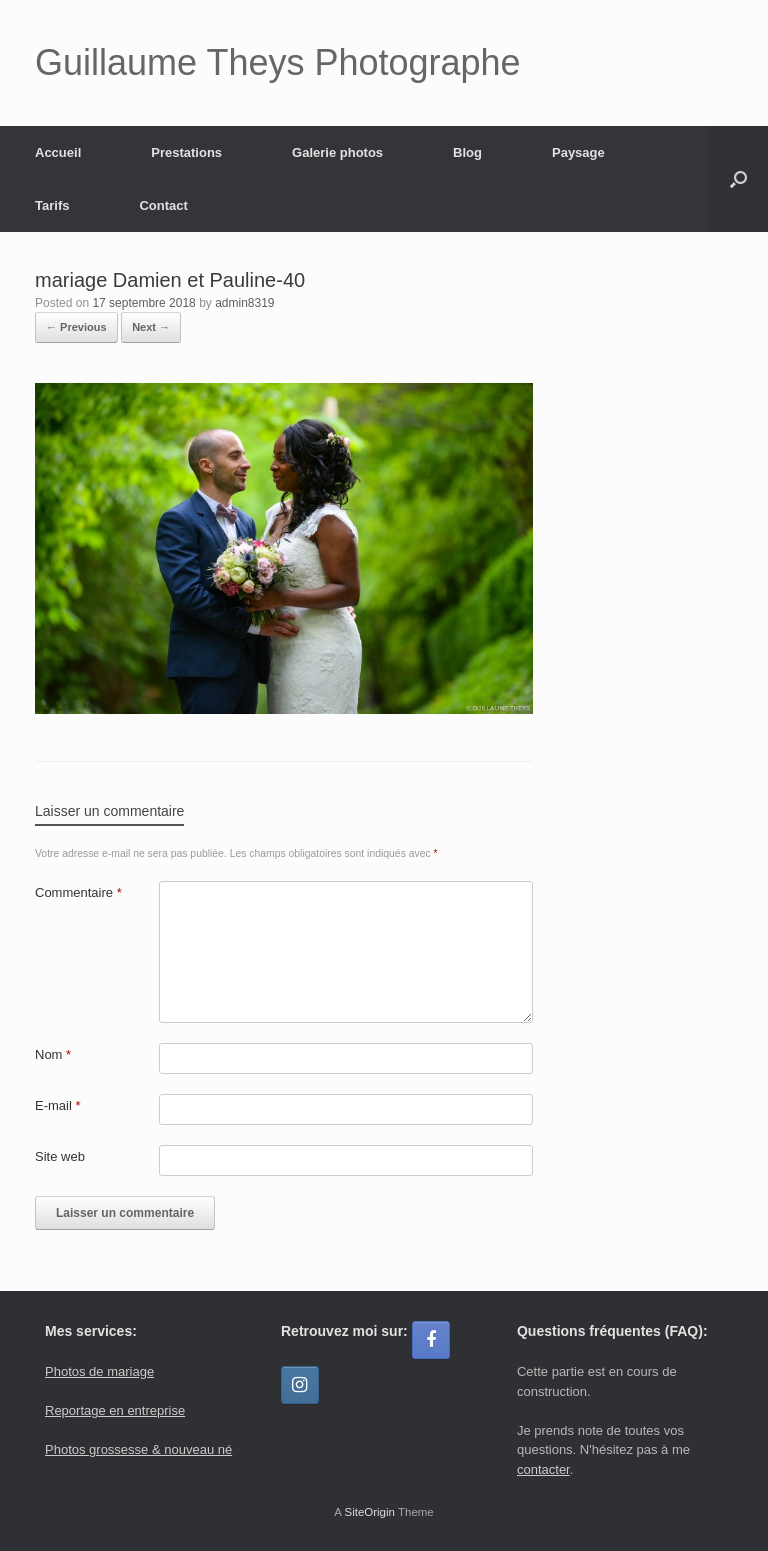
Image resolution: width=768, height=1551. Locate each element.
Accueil (58, 152)
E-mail (58, 1105)
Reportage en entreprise (115, 1410)
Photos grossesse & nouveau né (138, 1449)
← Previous (76, 327)
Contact (163, 205)
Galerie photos (337, 152)
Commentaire (78, 892)
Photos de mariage (99, 1371)
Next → (151, 327)
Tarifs (52, 205)
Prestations (186, 152)
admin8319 (244, 303)
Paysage (578, 152)
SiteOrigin (369, 1512)
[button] (738, 179)
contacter (543, 1469)
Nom (53, 1054)
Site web (60, 1156)
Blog (467, 152)
